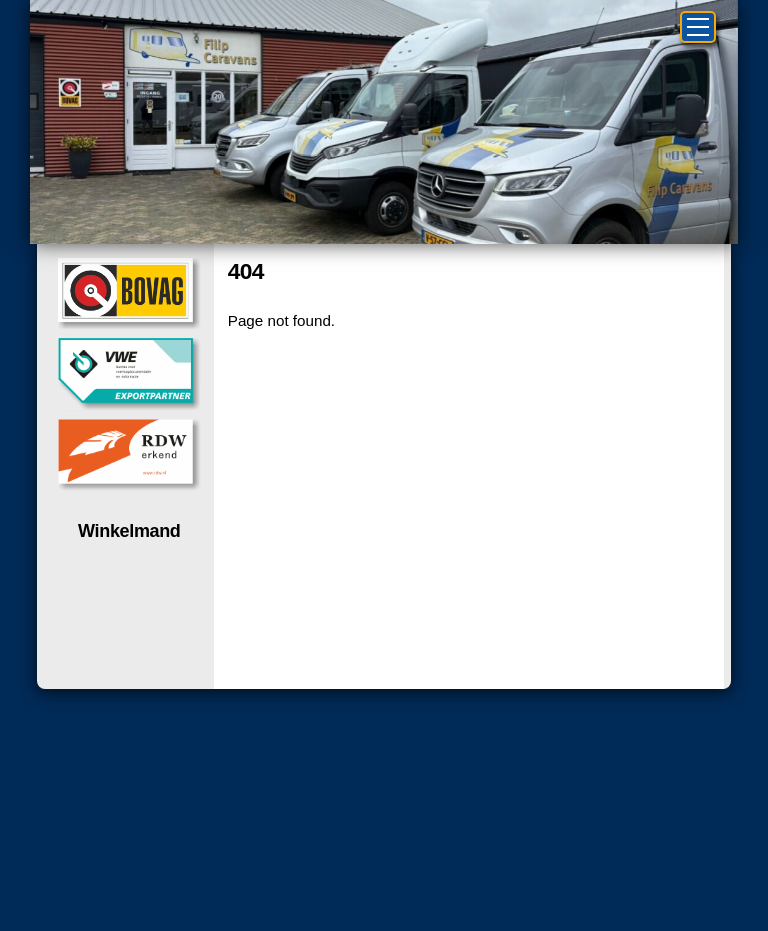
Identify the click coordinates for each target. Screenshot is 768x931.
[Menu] (698, 27)
